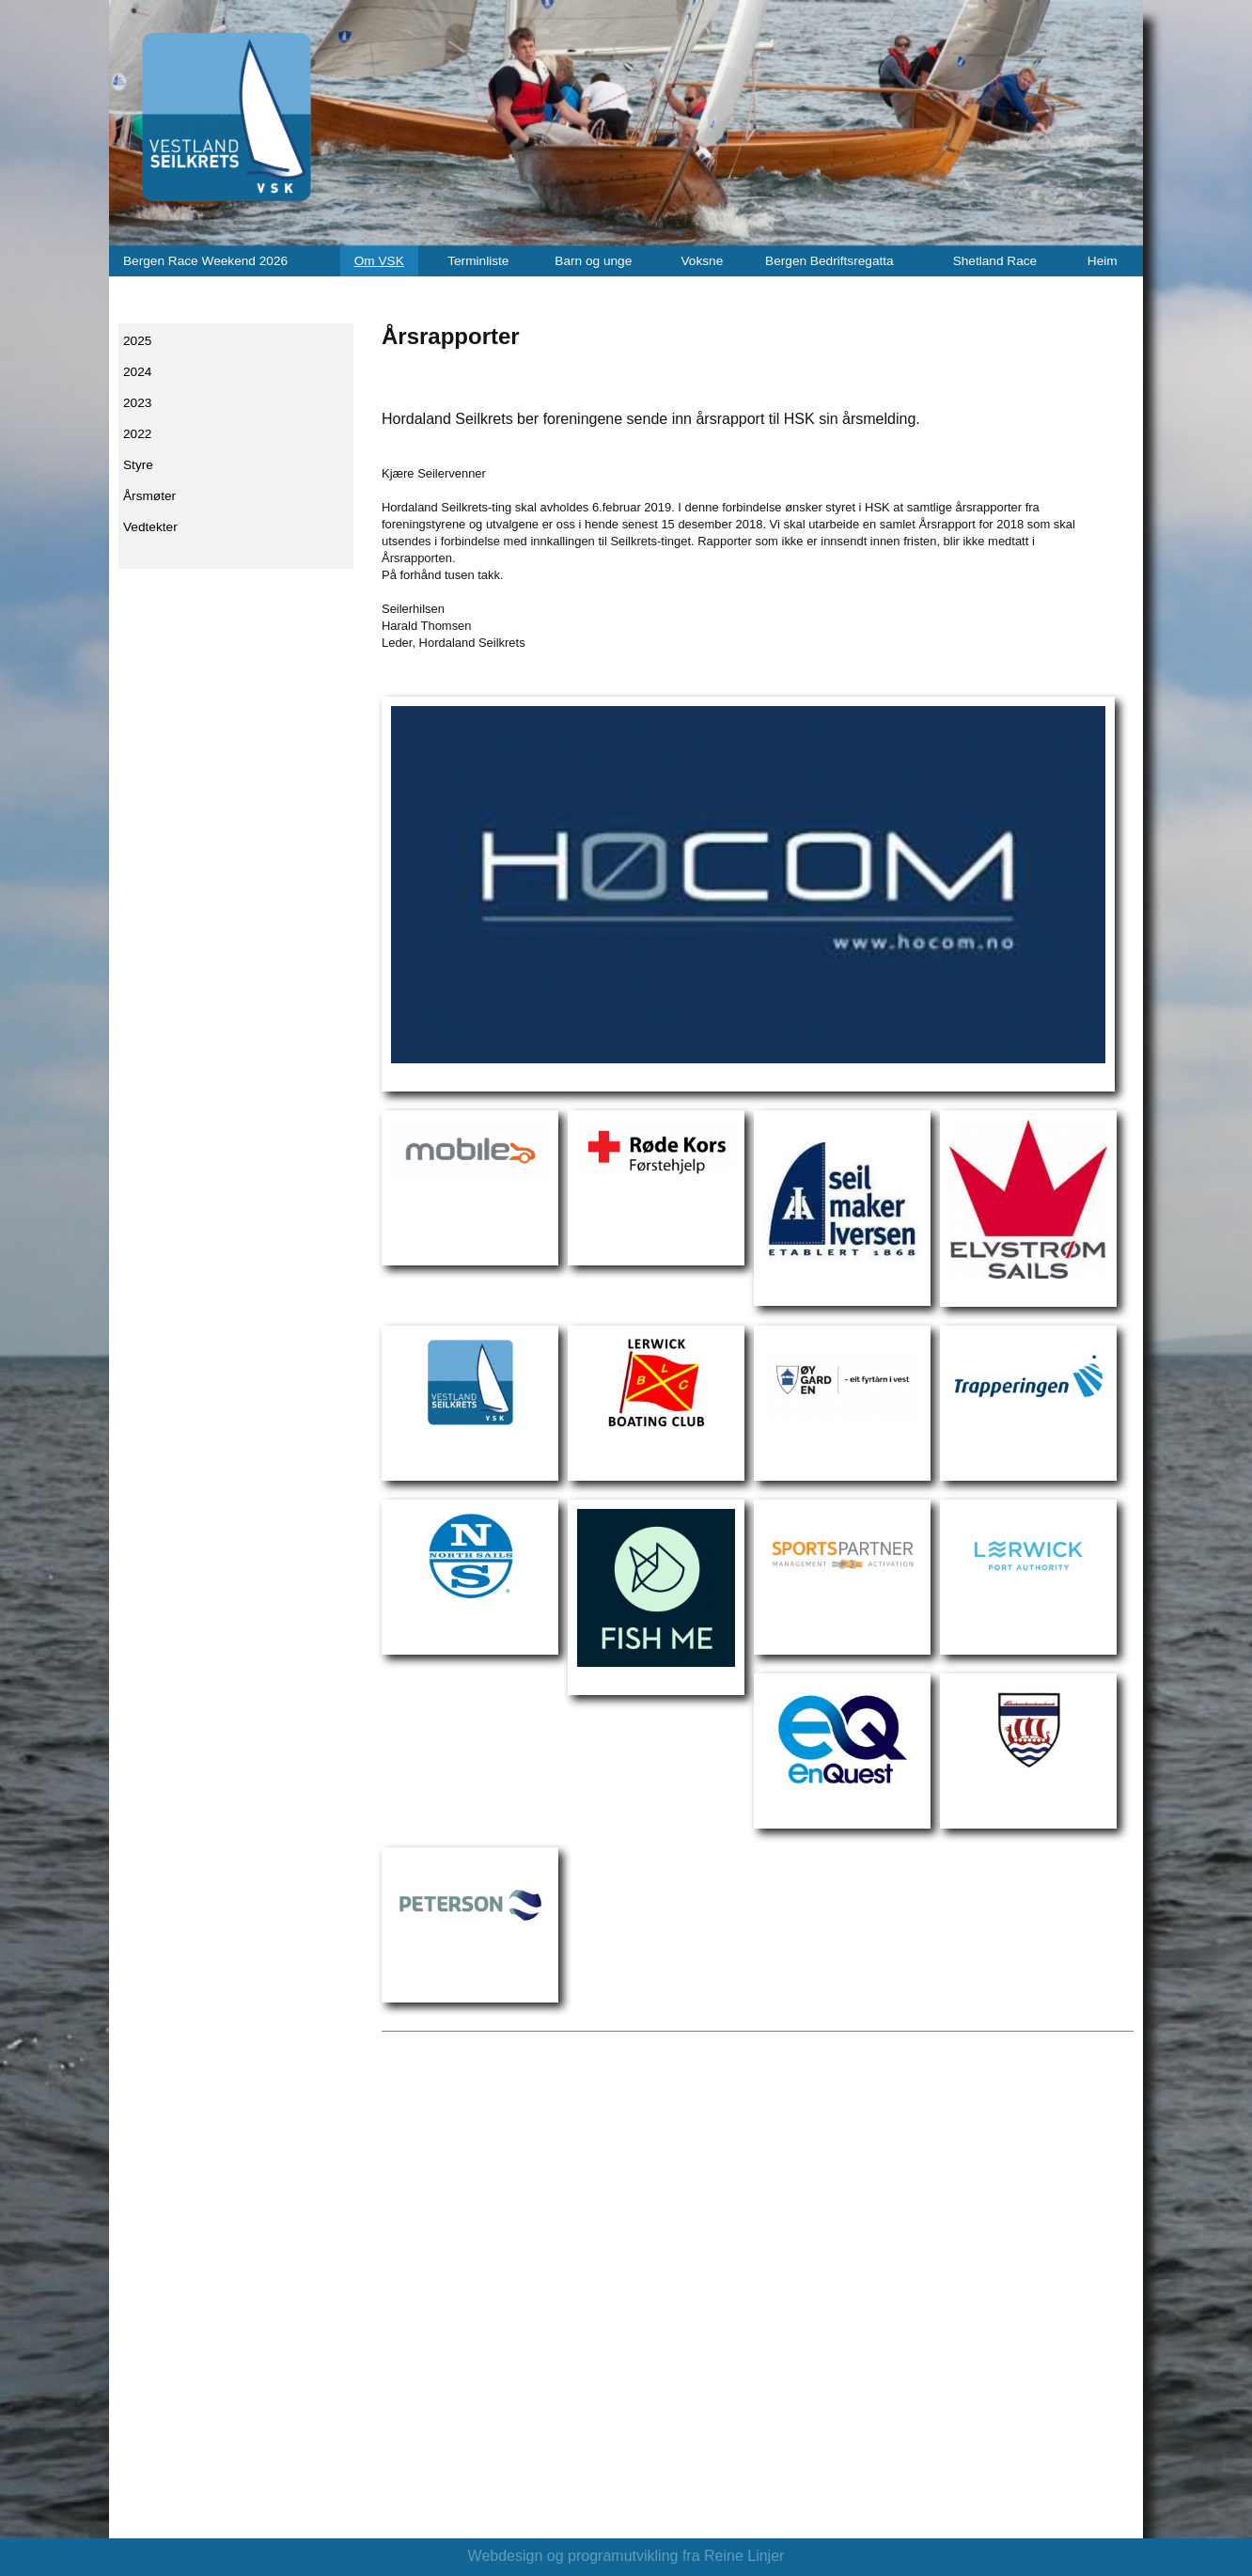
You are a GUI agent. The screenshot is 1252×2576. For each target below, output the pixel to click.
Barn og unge (593, 261)
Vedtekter (150, 527)
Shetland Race (995, 261)
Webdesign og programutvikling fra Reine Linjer (626, 2556)
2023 (137, 403)
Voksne (702, 261)
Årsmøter (149, 496)
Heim (1103, 261)
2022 (137, 434)
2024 (137, 372)
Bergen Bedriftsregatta (829, 261)
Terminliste (478, 261)
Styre (138, 465)
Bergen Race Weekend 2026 (205, 261)
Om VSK (379, 261)
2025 (137, 341)
